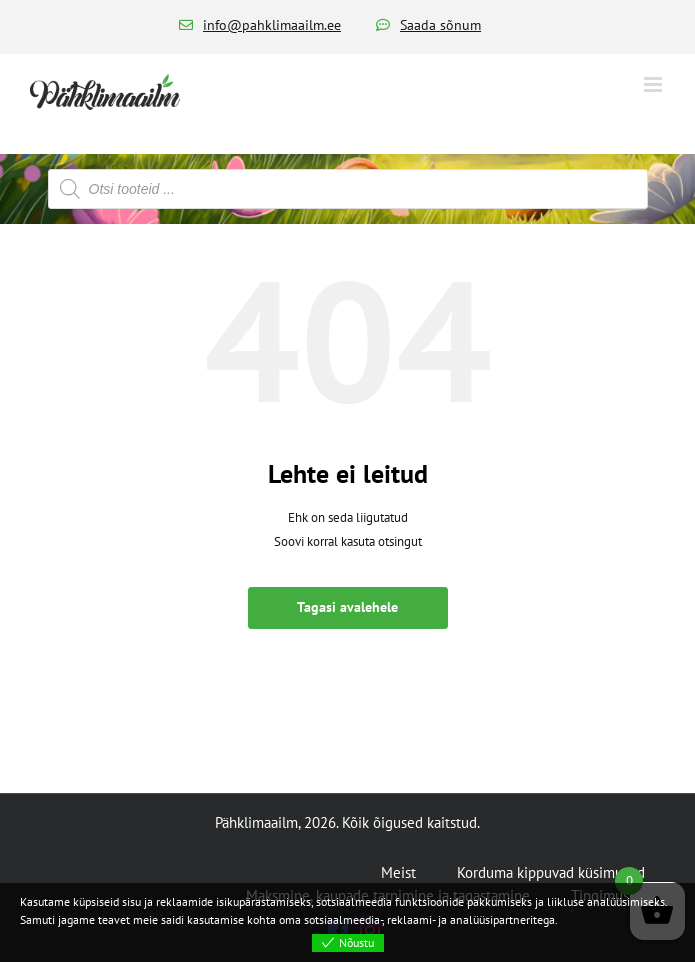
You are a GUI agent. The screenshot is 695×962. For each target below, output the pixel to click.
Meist (398, 872)
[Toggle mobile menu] (654, 84)
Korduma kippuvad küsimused (551, 872)
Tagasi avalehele (347, 607)
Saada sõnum (440, 25)
